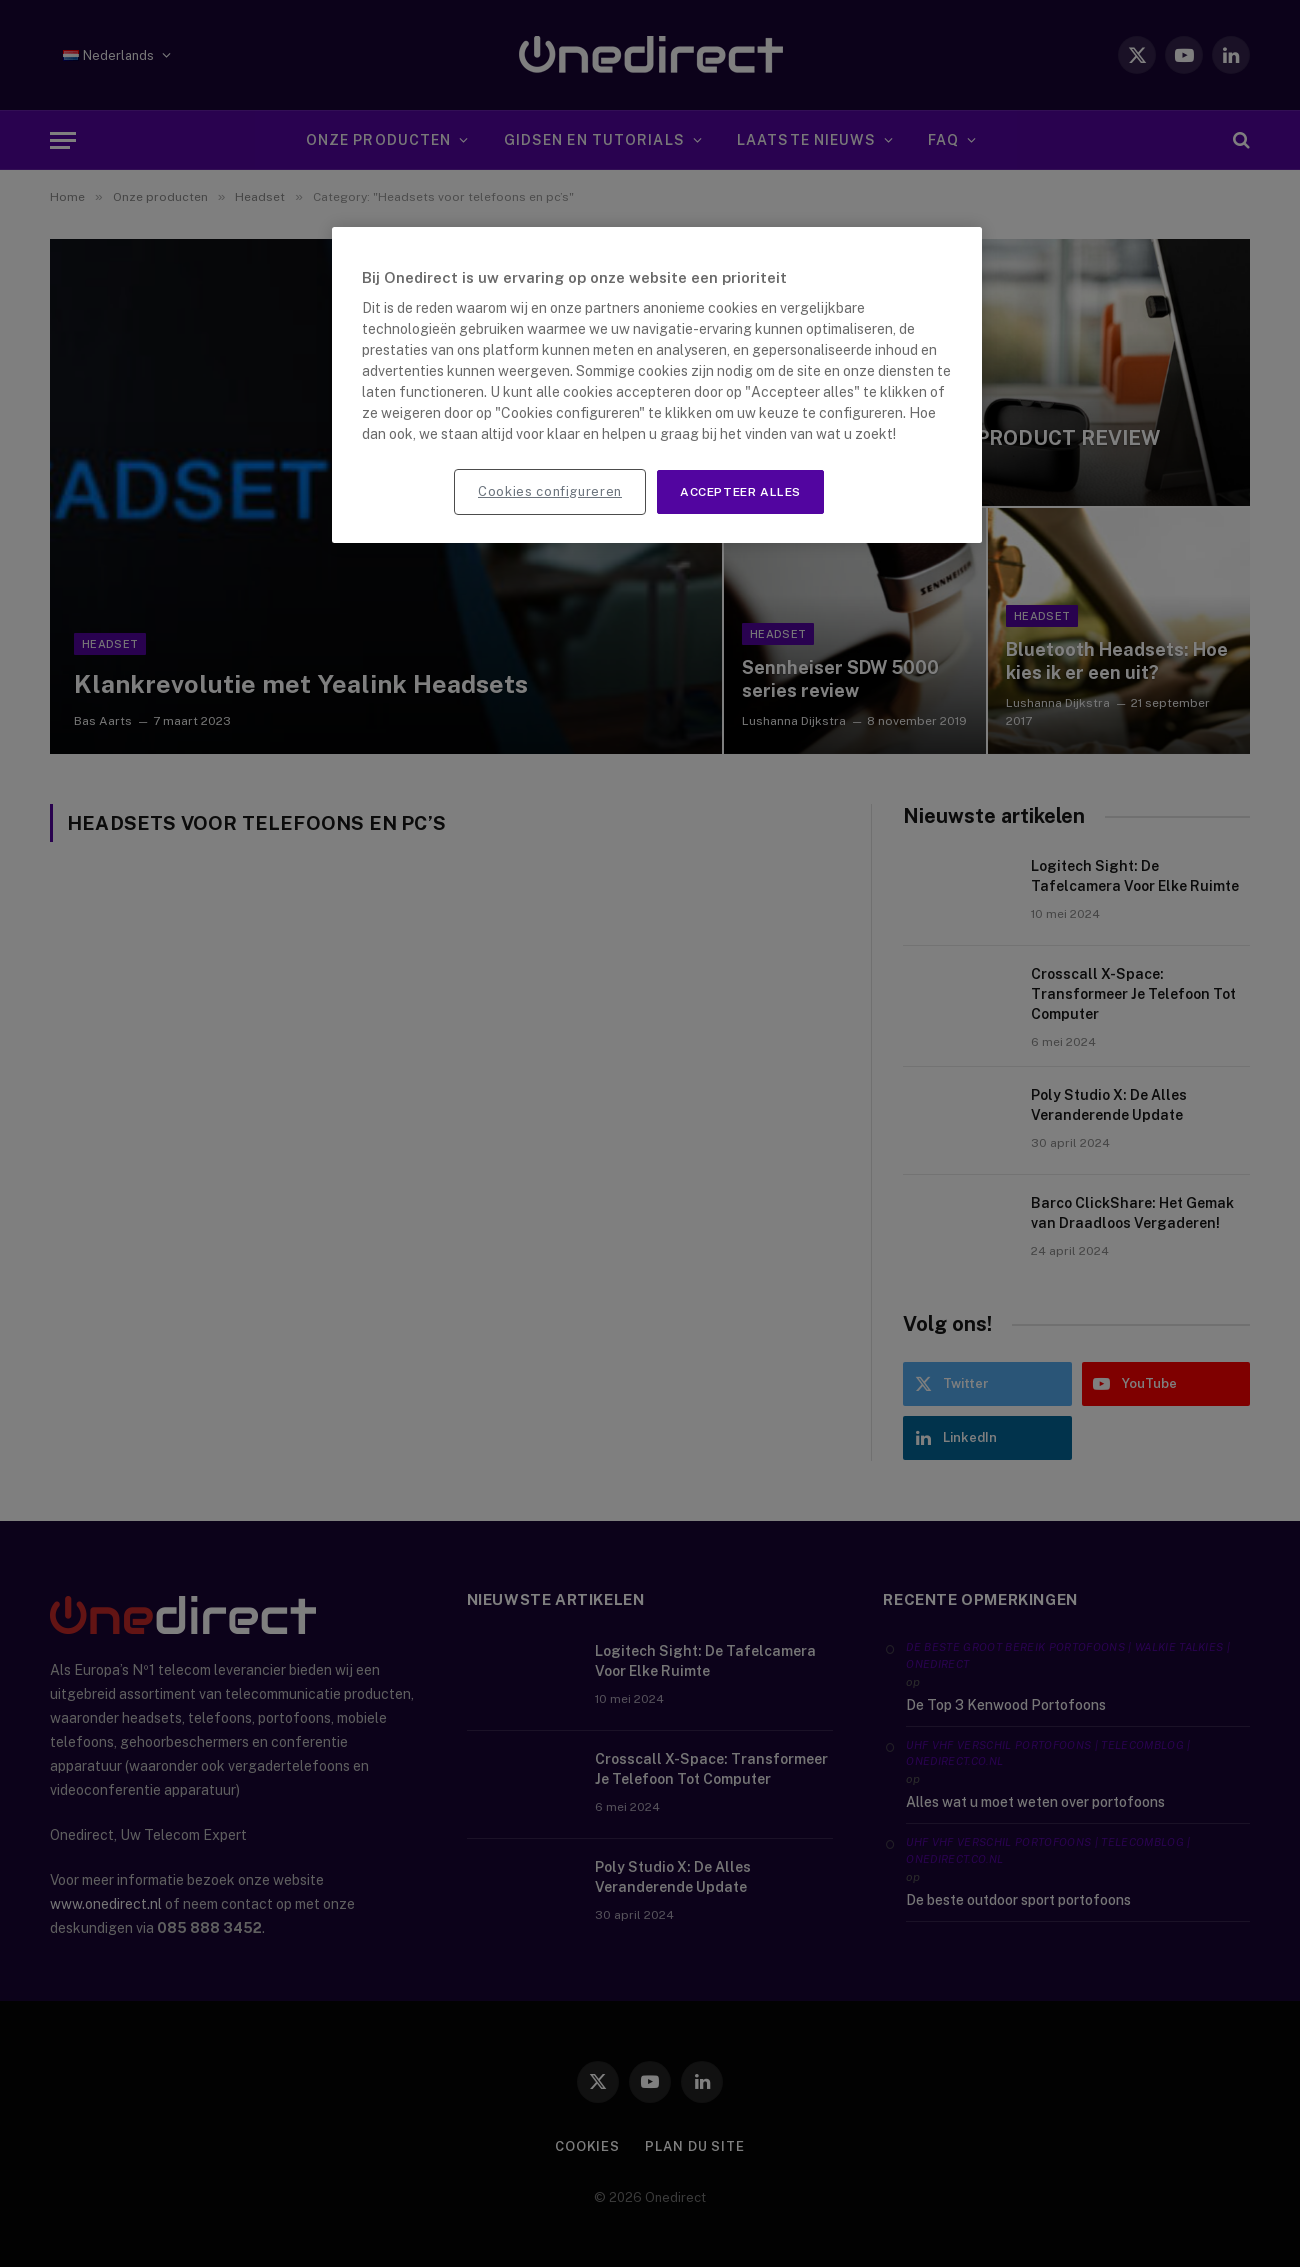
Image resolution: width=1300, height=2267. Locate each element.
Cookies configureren (550, 491)
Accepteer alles (740, 492)
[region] (657, 385)
